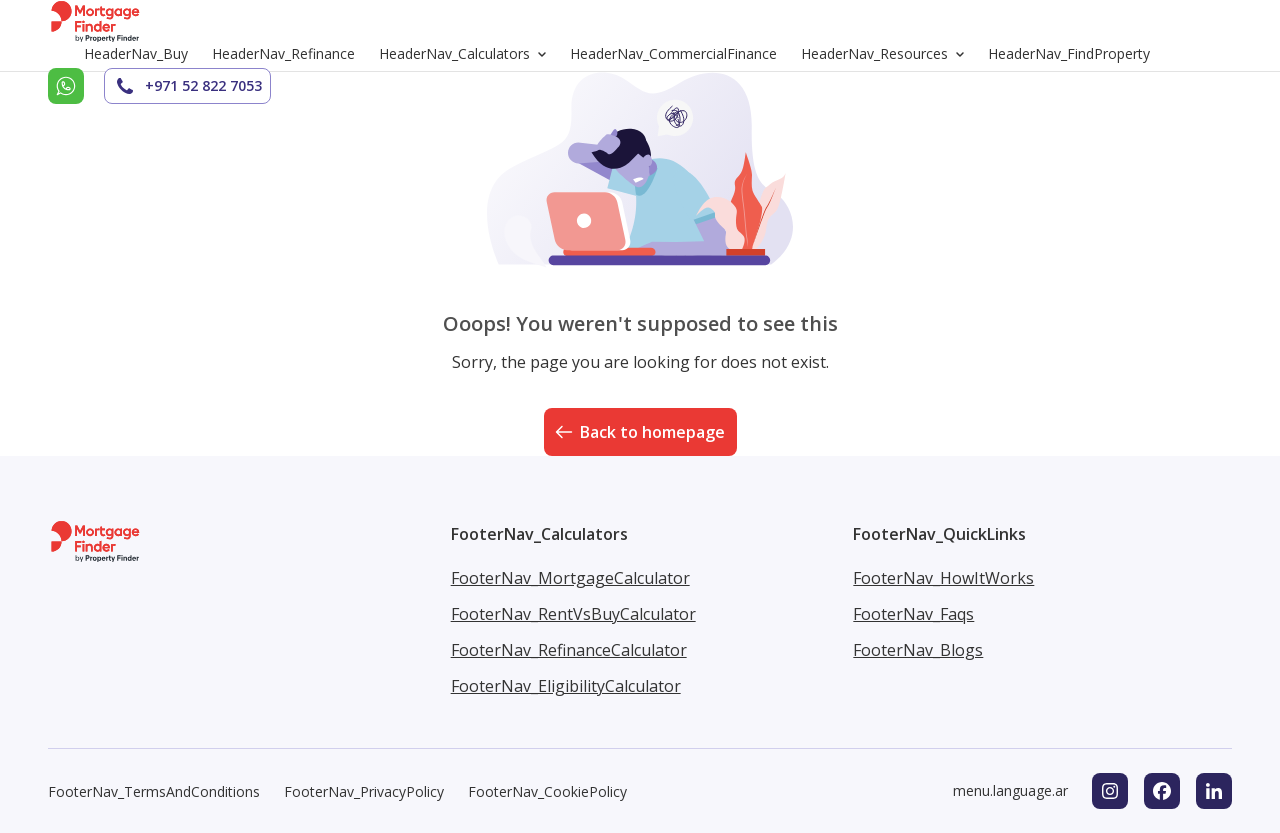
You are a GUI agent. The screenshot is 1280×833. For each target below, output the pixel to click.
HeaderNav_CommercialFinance (673, 53)
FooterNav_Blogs (918, 650)
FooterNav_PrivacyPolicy (364, 791)
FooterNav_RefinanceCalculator (569, 650)
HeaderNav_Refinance (283, 53)
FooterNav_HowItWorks (943, 578)
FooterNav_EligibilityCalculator (566, 686)
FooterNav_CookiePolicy (547, 791)
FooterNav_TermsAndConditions (154, 791)
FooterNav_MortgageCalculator (570, 578)
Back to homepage (638, 432)
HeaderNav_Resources (886, 54)
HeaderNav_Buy (136, 53)
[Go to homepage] (96, 21)
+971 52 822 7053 (187, 86)
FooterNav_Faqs (913, 614)
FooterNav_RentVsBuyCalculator (573, 614)
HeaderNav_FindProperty (1069, 53)
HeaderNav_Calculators (466, 54)
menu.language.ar (1010, 790)
